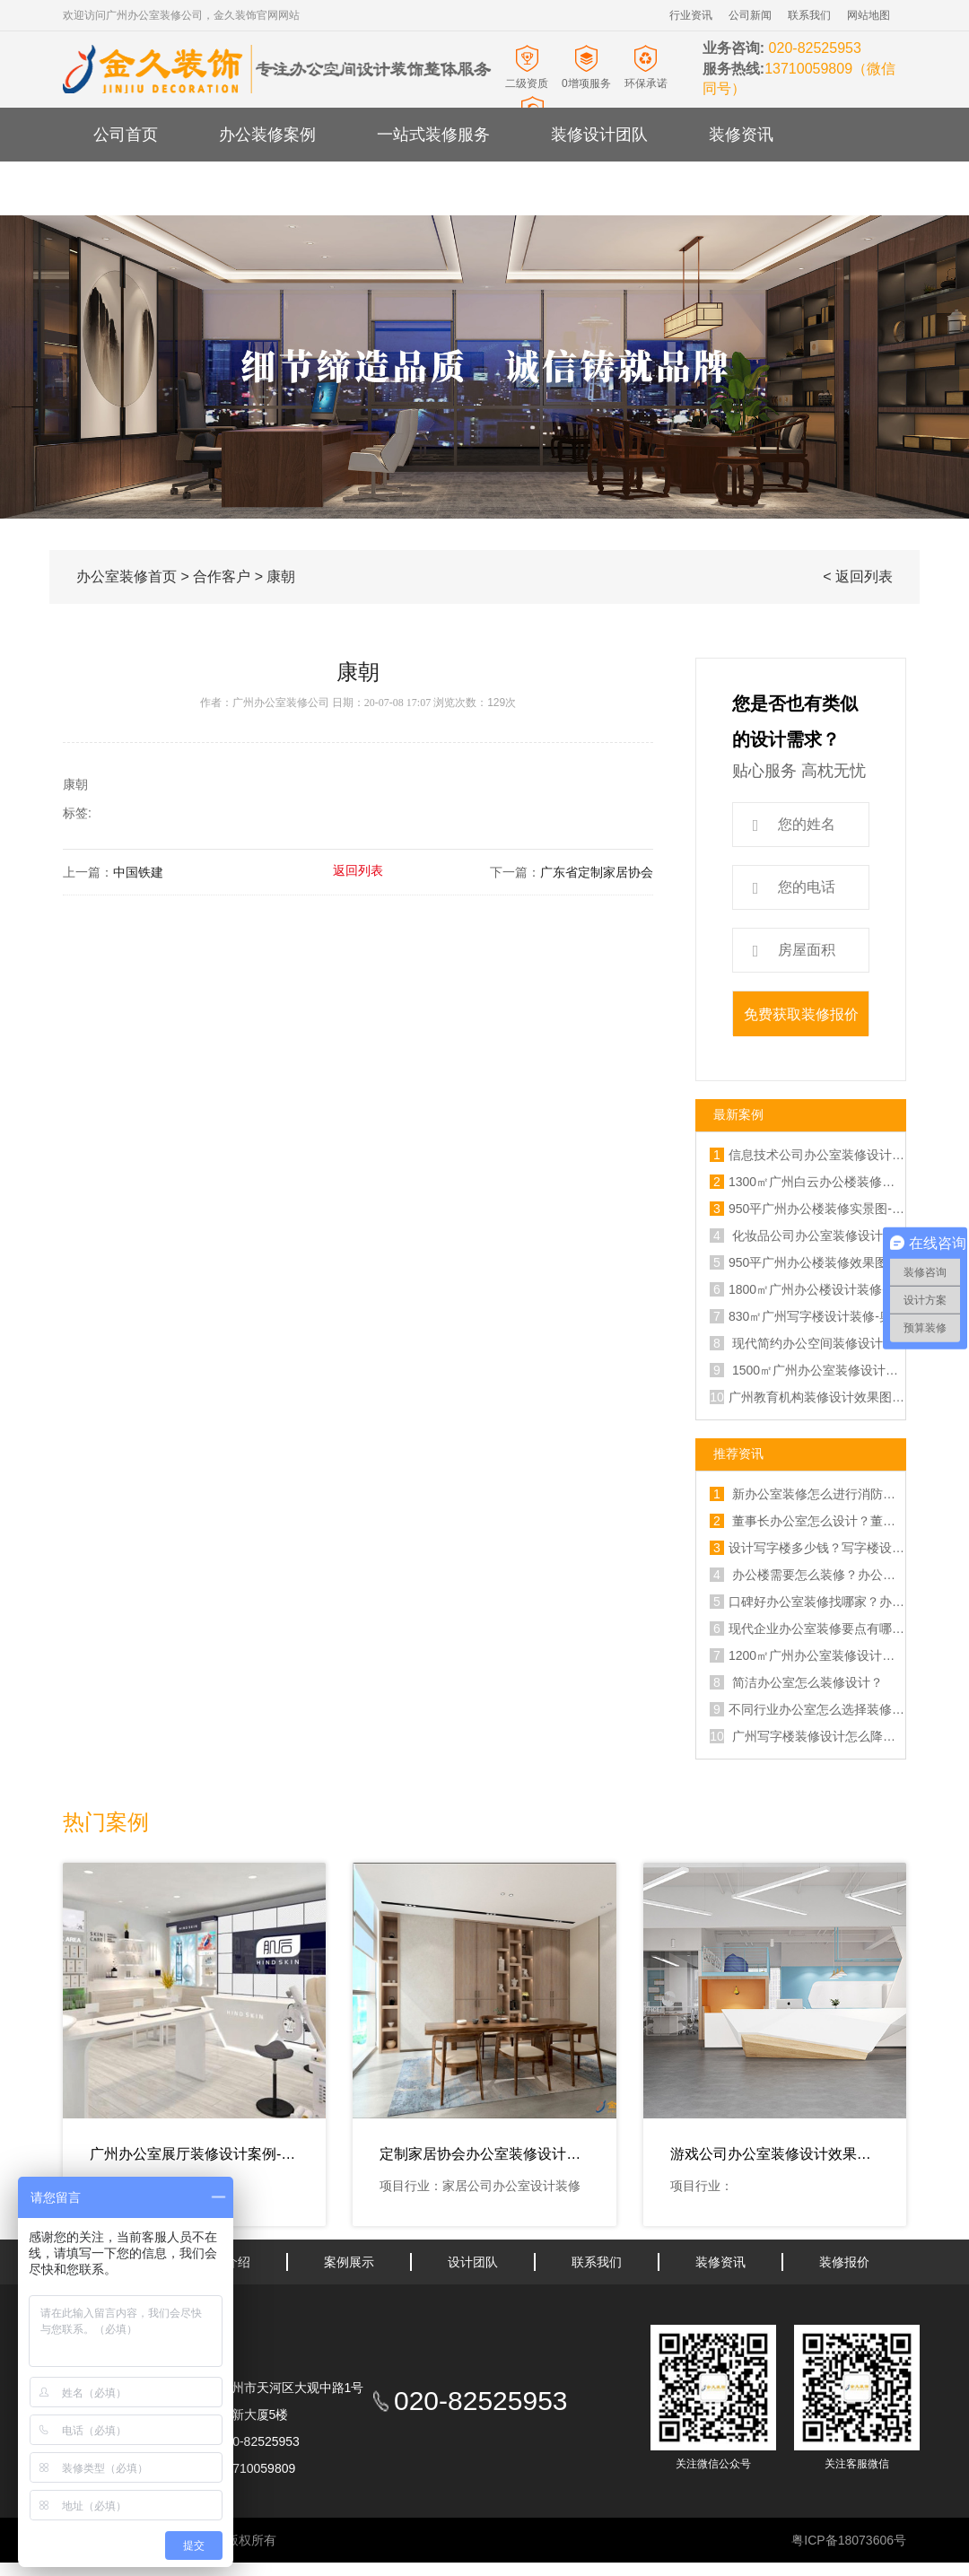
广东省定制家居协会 (596, 872)
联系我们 (809, 15)
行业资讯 (690, 15)
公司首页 (125, 135)
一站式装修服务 (433, 135)
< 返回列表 (858, 576)
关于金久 (125, 188)
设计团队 (473, 2262)
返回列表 (358, 871)
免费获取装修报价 (801, 1014)
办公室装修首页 (126, 576)
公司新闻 (750, 15)
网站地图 (868, 15)
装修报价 (844, 2262)
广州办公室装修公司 (280, 702)
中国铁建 (138, 872)
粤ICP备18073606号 (848, 2540)
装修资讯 (741, 135)
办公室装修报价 (275, 188)
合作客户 (221, 576)
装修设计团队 (599, 135)
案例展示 (349, 2262)
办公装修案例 (267, 135)
